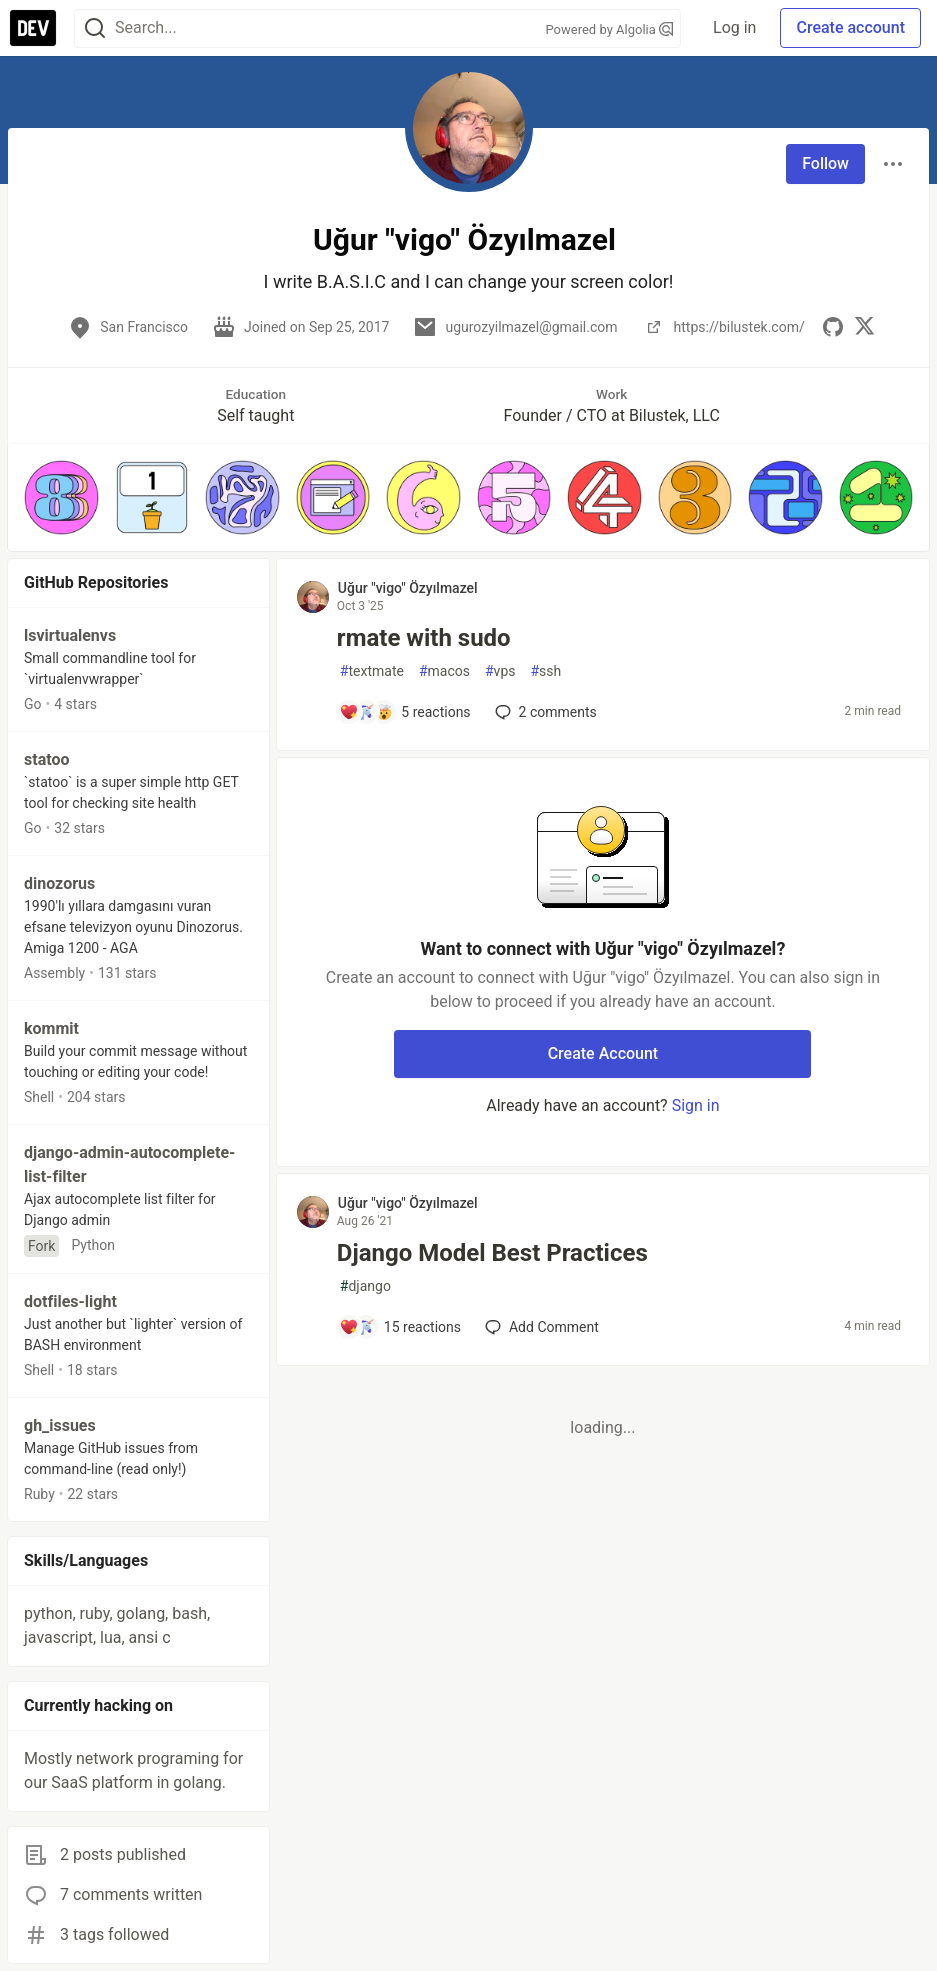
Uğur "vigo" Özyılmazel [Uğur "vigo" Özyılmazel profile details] (408, 588)
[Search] (95, 28)
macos (444, 671)
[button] (61, 497)
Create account (850, 27)
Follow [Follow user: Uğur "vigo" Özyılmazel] (825, 163)
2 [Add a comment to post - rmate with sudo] (544, 712)
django (365, 1286)
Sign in (696, 1105)
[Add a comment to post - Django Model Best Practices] (400, 1327)
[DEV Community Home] (33, 28)
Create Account (603, 1053)
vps (500, 671)
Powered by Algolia (610, 29)
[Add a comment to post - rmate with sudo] (405, 712)
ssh (545, 671)
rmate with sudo (424, 638)
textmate (372, 671)
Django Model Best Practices (492, 1253)
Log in (734, 27)
